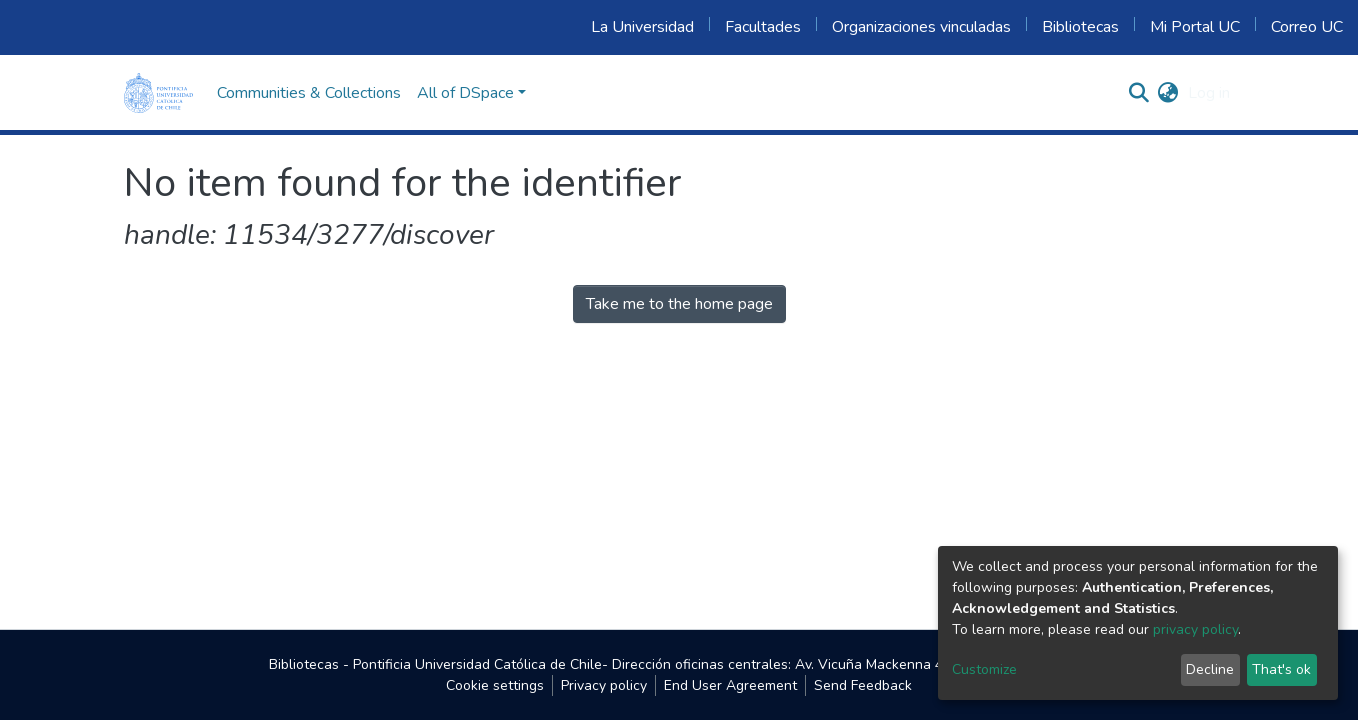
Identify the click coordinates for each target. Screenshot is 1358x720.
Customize (984, 669)
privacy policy (1195, 629)
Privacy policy (604, 685)
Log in (1209, 93)
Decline (1210, 669)
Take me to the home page (679, 304)
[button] (1167, 93)
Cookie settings (495, 685)
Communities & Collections (309, 93)
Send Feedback (863, 685)
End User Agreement (730, 685)
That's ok (1281, 669)
